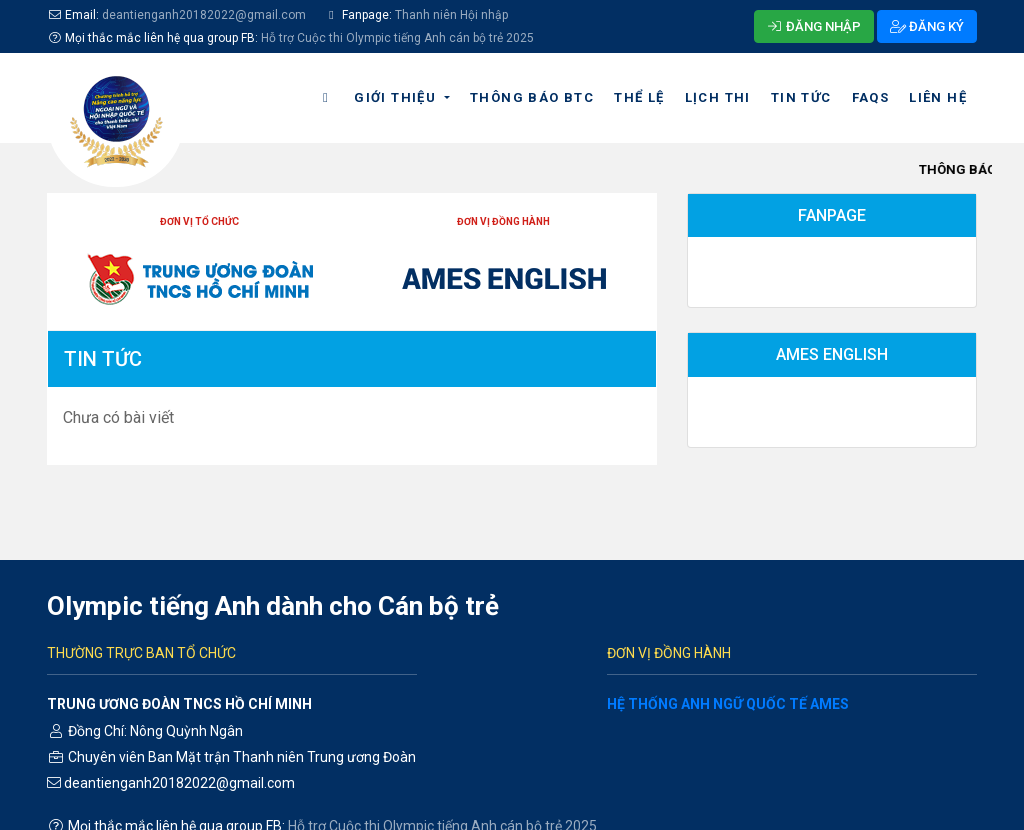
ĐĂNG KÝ (927, 26)
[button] (402, 98)
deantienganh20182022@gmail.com (204, 15)
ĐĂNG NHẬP (814, 26)
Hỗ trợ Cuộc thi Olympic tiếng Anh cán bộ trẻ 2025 (397, 38)
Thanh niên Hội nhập (450, 15)
